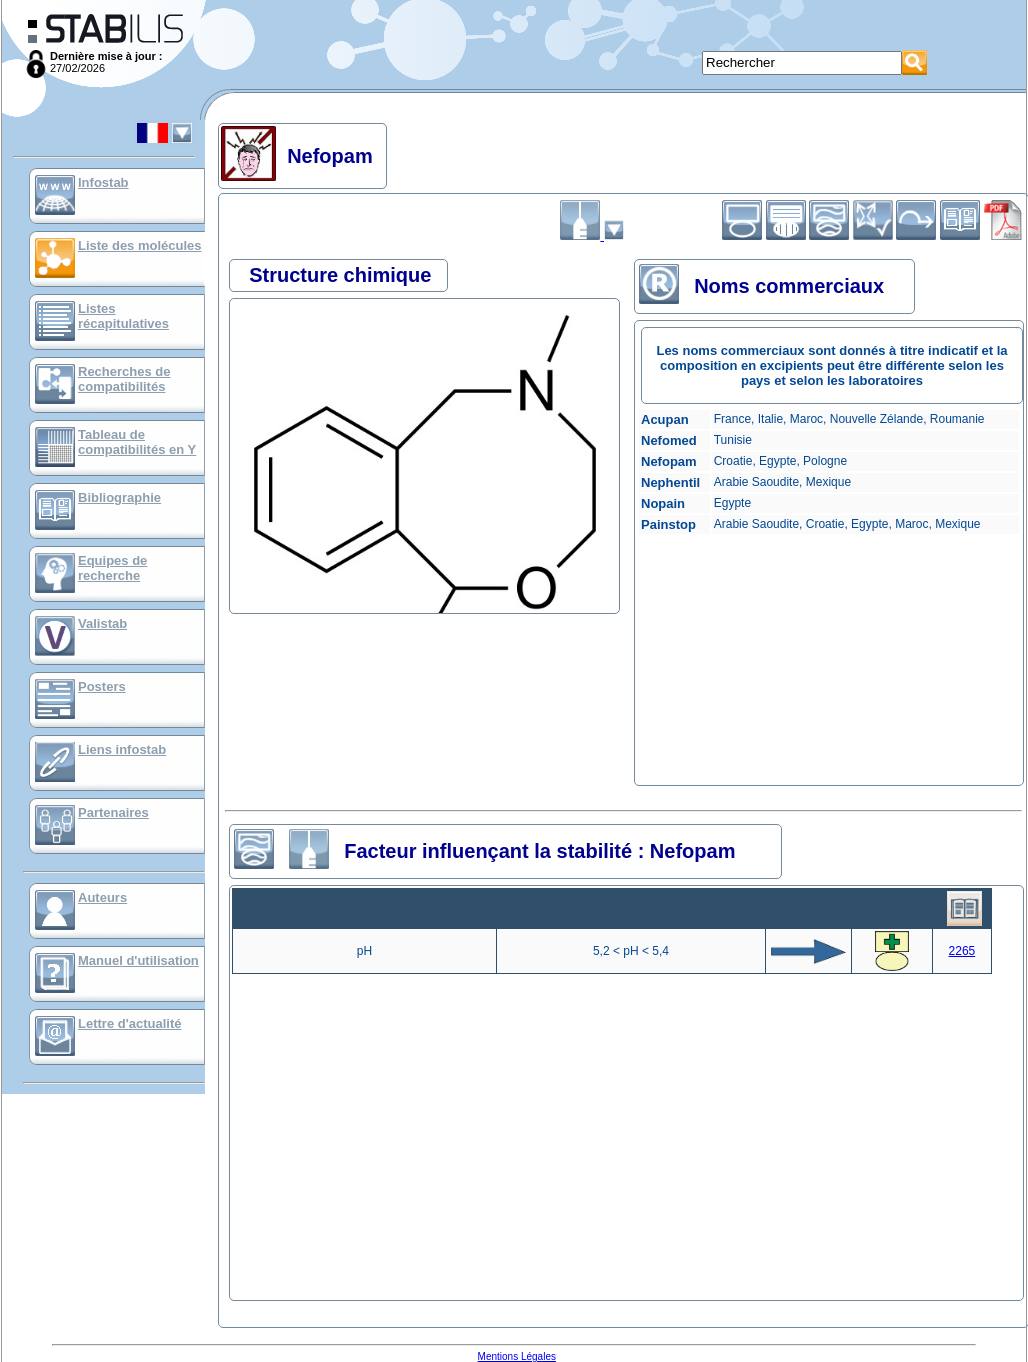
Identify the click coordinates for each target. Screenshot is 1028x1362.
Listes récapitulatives (123, 316)
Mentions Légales (517, 1356)
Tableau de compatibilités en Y (137, 442)
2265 (962, 951)
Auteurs (102, 897)
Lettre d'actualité (130, 1023)
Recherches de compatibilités (124, 379)
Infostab (103, 182)
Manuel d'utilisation (138, 960)
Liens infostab (122, 749)
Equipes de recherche (112, 568)
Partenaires (113, 812)
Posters (102, 686)
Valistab (102, 623)
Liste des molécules (140, 245)
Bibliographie (119, 497)
